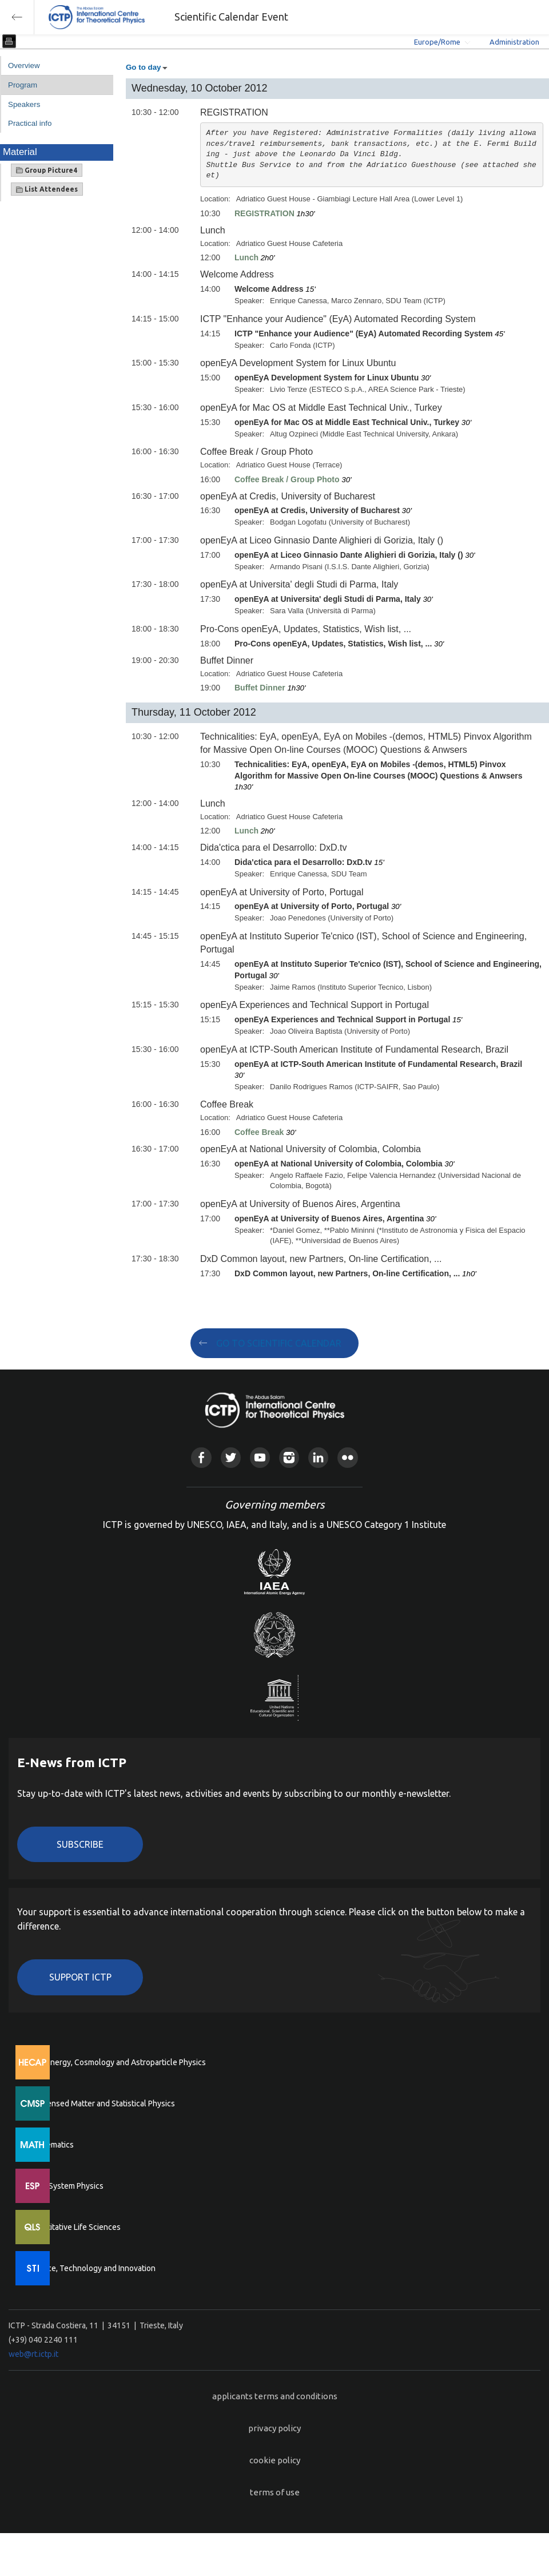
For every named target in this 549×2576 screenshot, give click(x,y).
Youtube (260, 1457)
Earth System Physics (66, 2185)
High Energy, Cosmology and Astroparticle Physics (117, 2062)
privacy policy (274, 2428)
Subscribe (80, 1844)
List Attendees (47, 189)
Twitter (231, 1457)
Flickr (347, 1457)
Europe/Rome (437, 42)
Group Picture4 (46, 170)
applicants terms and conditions (274, 2396)
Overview (24, 65)
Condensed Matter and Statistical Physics (101, 2103)
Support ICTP (80, 1977)
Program (22, 85)
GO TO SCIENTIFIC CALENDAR (278, 1343)
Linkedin (318, 1457)
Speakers (24, 104)
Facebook (201, 1457)
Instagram (289, 1457)
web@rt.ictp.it (33, 2354)
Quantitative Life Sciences (74, 2227)
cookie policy (274, 2460)
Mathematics (51, 2144)
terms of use (275, 2492)
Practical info (29, 123)
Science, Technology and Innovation (92, 2268)
